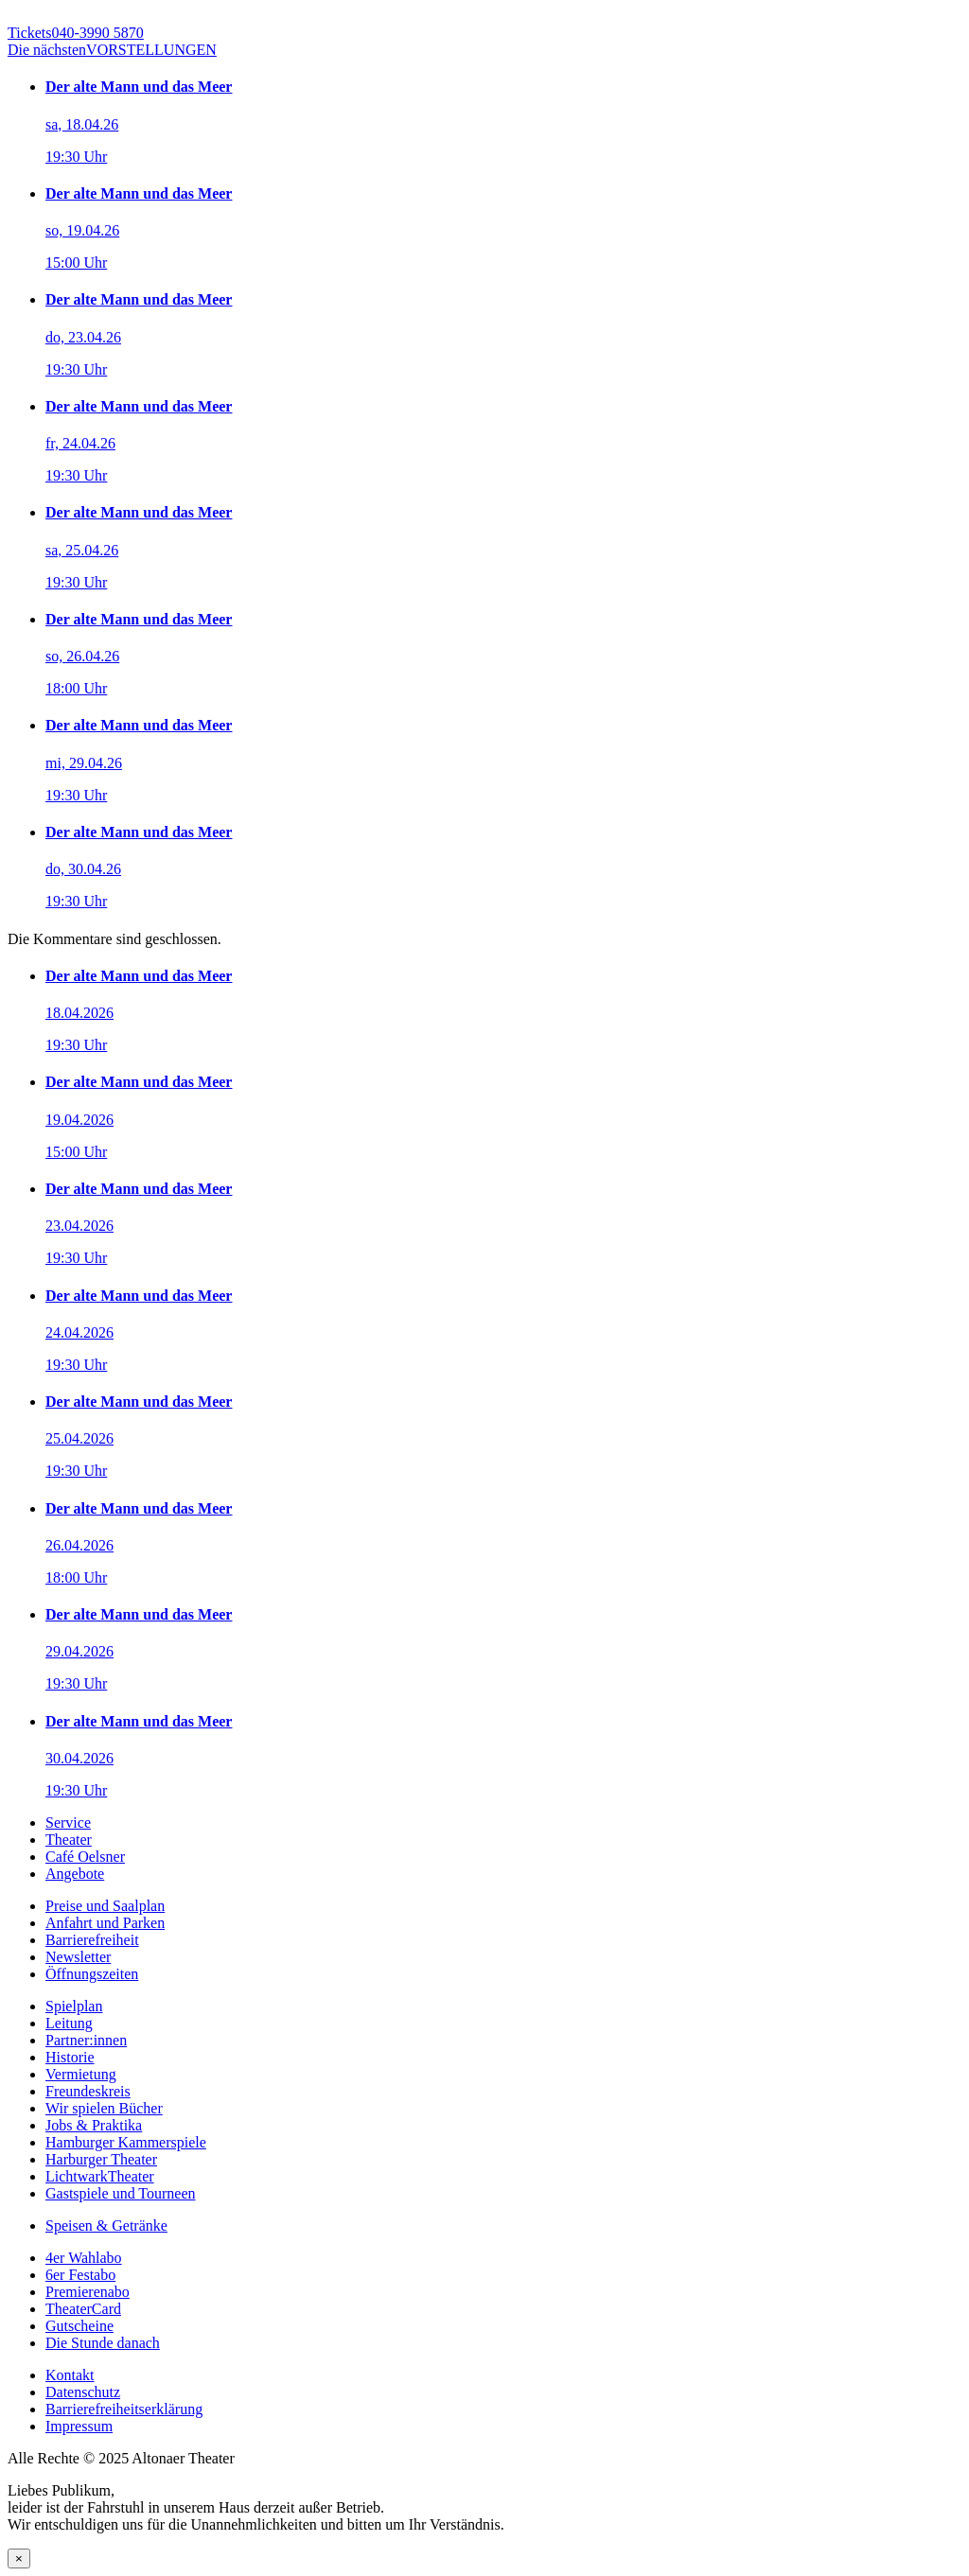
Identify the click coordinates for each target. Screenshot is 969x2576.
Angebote (74, 1874)
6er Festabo (80, 2275)
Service (68, 1822)
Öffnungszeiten (91, 1974)
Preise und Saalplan (105, 1906)
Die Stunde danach (102, 2343)
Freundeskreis (88, 2091)
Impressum (79, 2426)
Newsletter (78, 1957)
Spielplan (73, 2006)
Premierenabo (87, 2292)
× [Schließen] (19, 2558)
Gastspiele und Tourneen (120, 2193)
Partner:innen (86, 2040)
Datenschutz (82, 2392)
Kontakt (70, 2375)
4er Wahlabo (83, 2258)
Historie (70, 2057)
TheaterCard (83, 2309)
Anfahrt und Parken (105, 1923)
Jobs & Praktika (93, 2125)
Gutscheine (79, 2326)
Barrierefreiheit (92, 1940)
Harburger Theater (101, 2159)
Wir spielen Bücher (104, 2108)
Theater (68, 1839)
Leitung (69, 2023)
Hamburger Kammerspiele (125, 2142)
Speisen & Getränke (106, 2225)
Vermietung (80, 2074)
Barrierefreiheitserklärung (124, 2409)
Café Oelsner (85, 1857)
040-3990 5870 (76, 33)
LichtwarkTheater (99, 2176)
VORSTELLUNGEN (112, 50)
